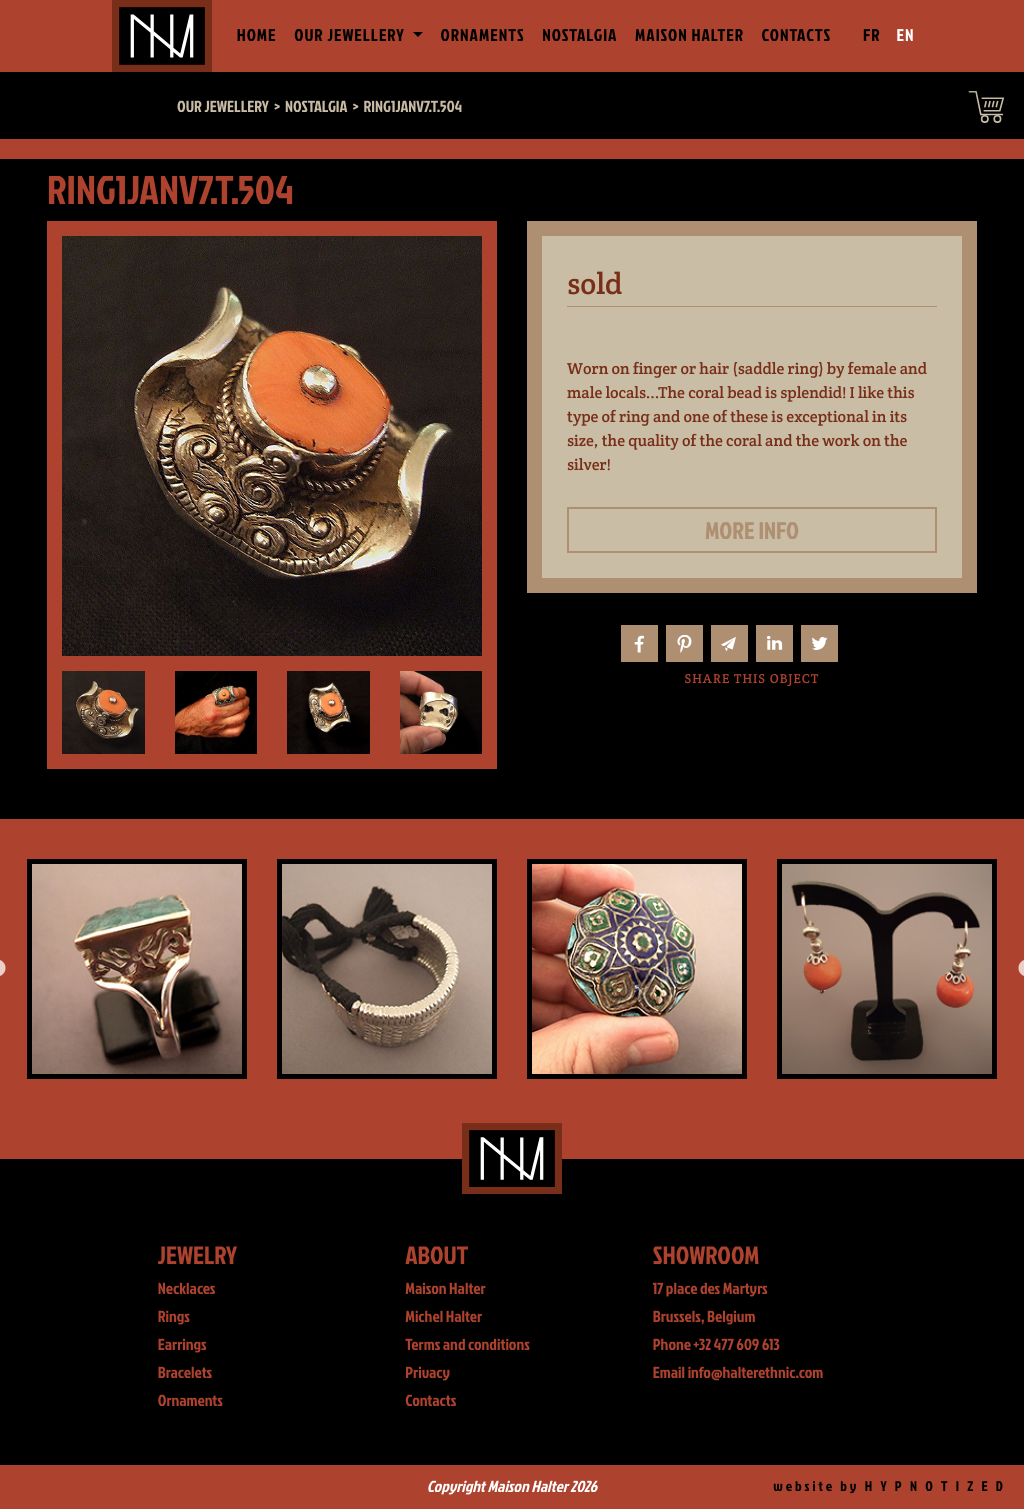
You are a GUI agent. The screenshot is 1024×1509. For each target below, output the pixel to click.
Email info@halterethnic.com (738, 1373)
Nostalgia (579, 35)
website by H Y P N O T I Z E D (889, 1486)
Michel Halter (443, 1317)
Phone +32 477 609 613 (716, 1345)
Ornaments (483, 35)
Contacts (797, 35)
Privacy (427, 1373)
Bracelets (185, 1373)
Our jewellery (223, 107)
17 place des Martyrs (710, 1289)
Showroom (706, 1254)
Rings (174, 1317)
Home (261, 34)
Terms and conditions (467, 1345)
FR (872, 35)
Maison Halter (689, 35)
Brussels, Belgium (704, 1317)
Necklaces (187, 1289)
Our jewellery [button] (351, 35)
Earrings (182, 1345)
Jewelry (197, 1254)
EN (906, 35)
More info (752, 530)
